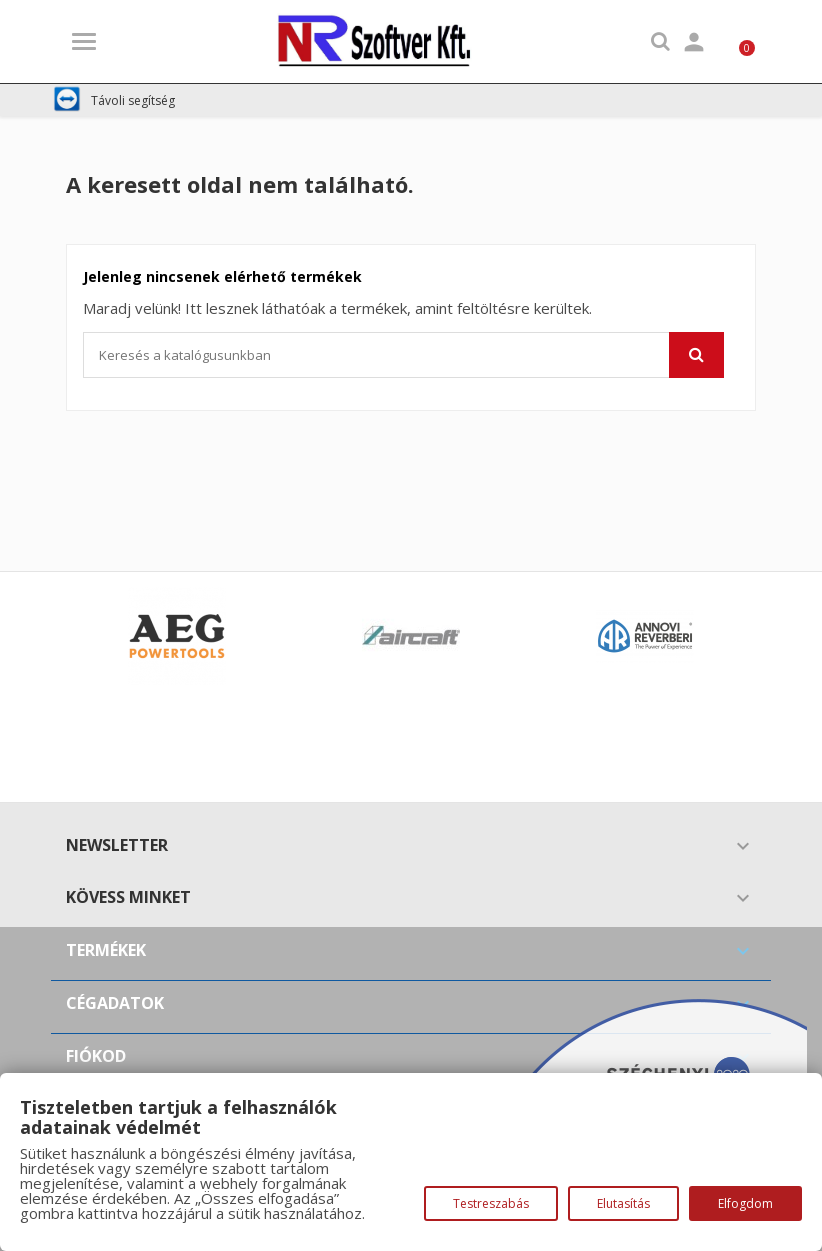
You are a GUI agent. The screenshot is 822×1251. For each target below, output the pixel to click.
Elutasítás (623, 1203)
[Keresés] (403, 355)
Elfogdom (745, 1203)
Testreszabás (491, 1203)
